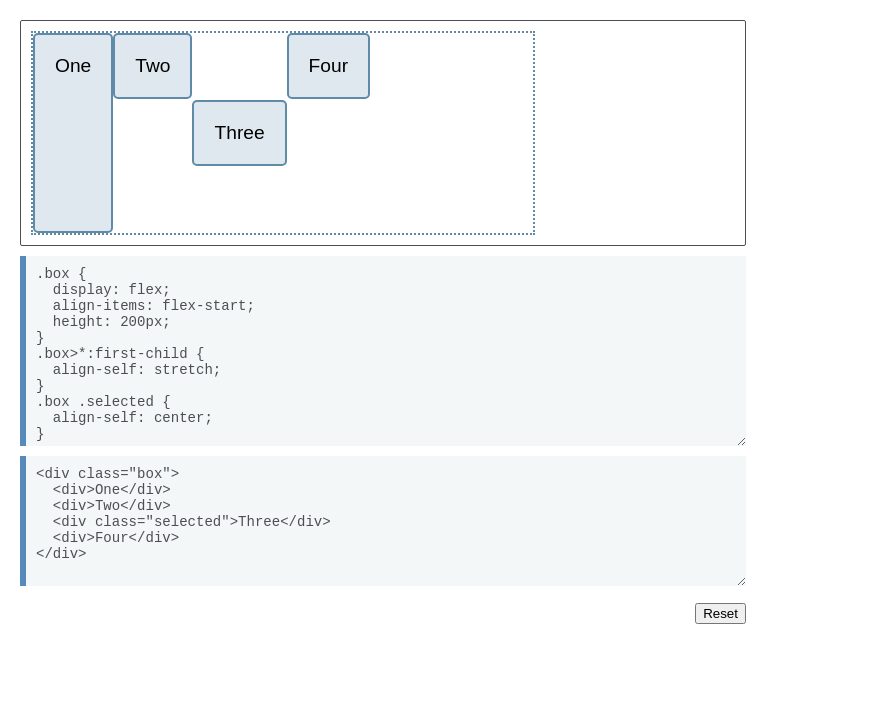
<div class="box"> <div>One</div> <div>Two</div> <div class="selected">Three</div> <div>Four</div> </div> (383, 521)
